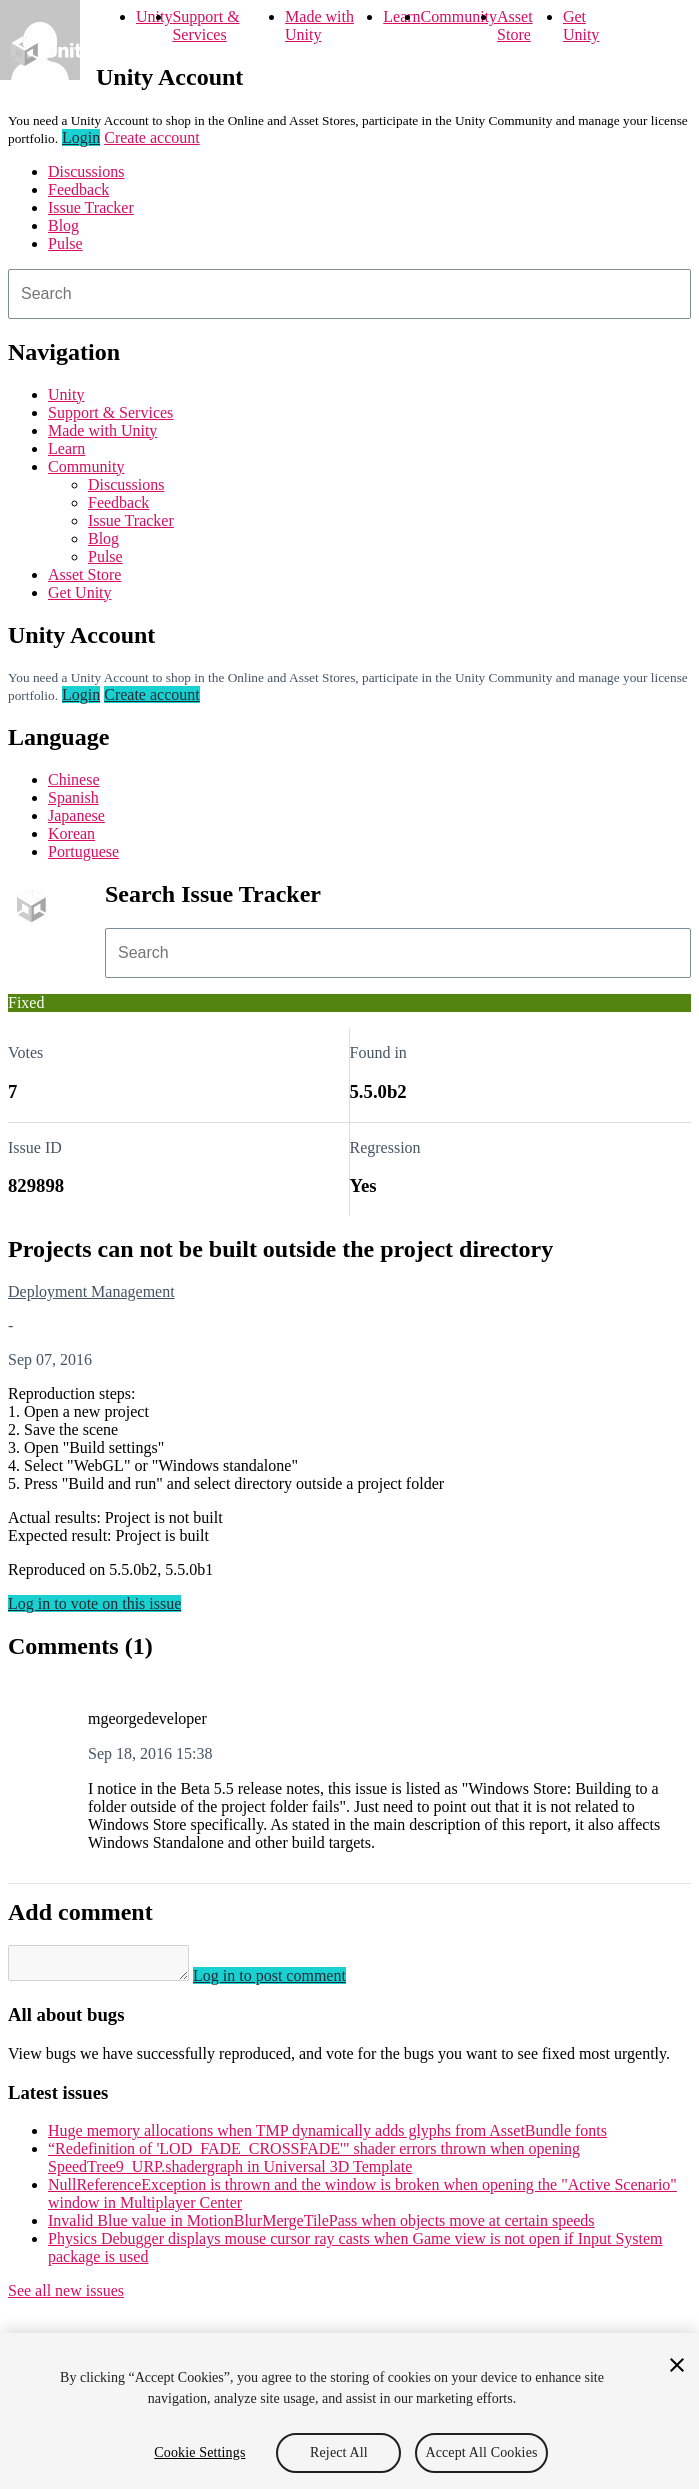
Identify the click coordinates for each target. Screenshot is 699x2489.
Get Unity (581, 25)
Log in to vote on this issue (94, 1603)
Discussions (86, 171)
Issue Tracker (91, 207)
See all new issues (66, 2296)
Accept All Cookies (481, 2452)
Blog (63, 225)
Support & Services (205, 25)
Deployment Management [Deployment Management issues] (91, 1291)
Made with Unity (319, 25)
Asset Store (515, 25)
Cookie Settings (199, 2452)
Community (459, 16)
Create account (152, 137)
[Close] (677, 2365)
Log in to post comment (289, 1981)
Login (81, 137)
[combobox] (349, 294)
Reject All (339, 2452)
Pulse (65, 243)
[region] (349, 2411)
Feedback (78, 189)
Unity (154, 16)
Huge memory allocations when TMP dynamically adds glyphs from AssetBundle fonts (327, 2136)
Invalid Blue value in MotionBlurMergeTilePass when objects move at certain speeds (321, 2226)
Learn (401, 16)
